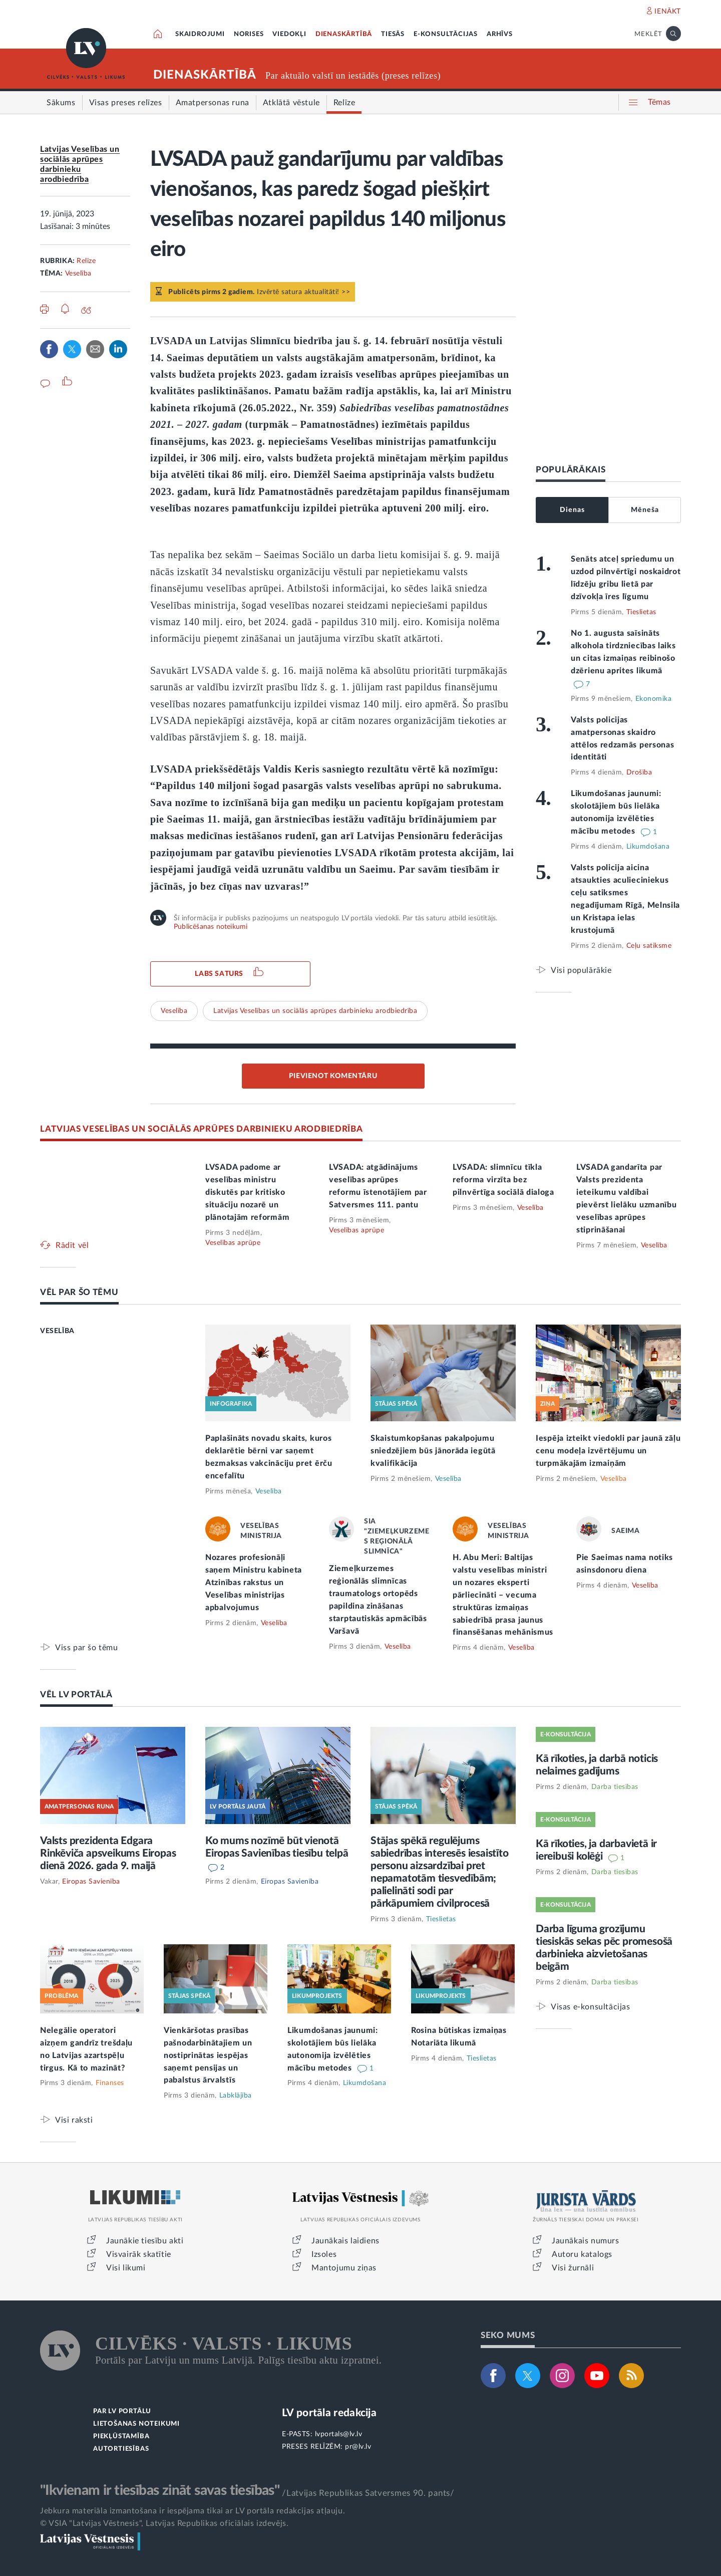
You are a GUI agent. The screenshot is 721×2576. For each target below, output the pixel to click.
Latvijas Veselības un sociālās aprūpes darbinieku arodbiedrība (315, 1010)
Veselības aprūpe (232, 1242)
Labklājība (235, 2095)
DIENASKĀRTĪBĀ (343, 34)
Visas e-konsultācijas (590, 2006)
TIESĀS (393, 34)
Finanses (110, 2083)
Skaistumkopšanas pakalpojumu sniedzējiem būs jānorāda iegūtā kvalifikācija (433, 1450)
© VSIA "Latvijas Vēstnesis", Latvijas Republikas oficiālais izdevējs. (164, 2523)
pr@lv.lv (358, 2446)
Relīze (86, 261)
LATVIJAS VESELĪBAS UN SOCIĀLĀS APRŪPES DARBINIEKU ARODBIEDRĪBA (201, 1129)
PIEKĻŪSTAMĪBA (121, 2436)
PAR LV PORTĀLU (122, 2411)
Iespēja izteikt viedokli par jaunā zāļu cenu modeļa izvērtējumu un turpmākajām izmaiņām (608, 1450)
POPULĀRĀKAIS (570, 469)
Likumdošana (648, 846)
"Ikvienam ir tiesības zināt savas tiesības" (159, 2490)
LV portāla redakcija (329, 2413)
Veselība (78, 273)
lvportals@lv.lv (339, 2434)
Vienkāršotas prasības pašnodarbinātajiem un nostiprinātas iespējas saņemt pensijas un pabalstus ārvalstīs (208, 2055)
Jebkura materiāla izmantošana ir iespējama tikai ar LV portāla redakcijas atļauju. (192, 2511)
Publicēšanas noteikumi (210, 926)
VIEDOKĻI (289, 34)
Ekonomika (653, 698)
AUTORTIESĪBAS (121, 2449)
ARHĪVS (500, 34)
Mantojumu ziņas (344, 2268)
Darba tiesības (614, 1786)
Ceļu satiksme (649, 945)
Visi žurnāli (573, 2268)
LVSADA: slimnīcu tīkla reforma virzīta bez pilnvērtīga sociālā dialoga (503, 1179)
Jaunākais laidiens (345, 2241)
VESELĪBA (57, 1331)
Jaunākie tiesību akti (145, 2241)
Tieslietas (641, 612)
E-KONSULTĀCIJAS (446, 34)
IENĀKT (667, 11)
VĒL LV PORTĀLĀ (76, 1694)
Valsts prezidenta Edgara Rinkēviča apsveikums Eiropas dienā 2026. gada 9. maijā (108, 1853)
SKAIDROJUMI (200, 34)
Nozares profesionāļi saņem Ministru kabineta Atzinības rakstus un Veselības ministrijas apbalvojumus (253, 1583)
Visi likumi (126, 2268)
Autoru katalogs (582, 2254)
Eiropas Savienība (91, 1881)
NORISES (249, 34)
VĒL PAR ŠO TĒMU (79, 1292)
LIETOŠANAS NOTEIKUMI (136, 2424)
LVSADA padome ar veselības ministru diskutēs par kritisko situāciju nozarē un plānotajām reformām (247, 1192)
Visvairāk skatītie (138, 2254)
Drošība (639, 772)
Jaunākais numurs (585, 2241)
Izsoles (323, 2254)
